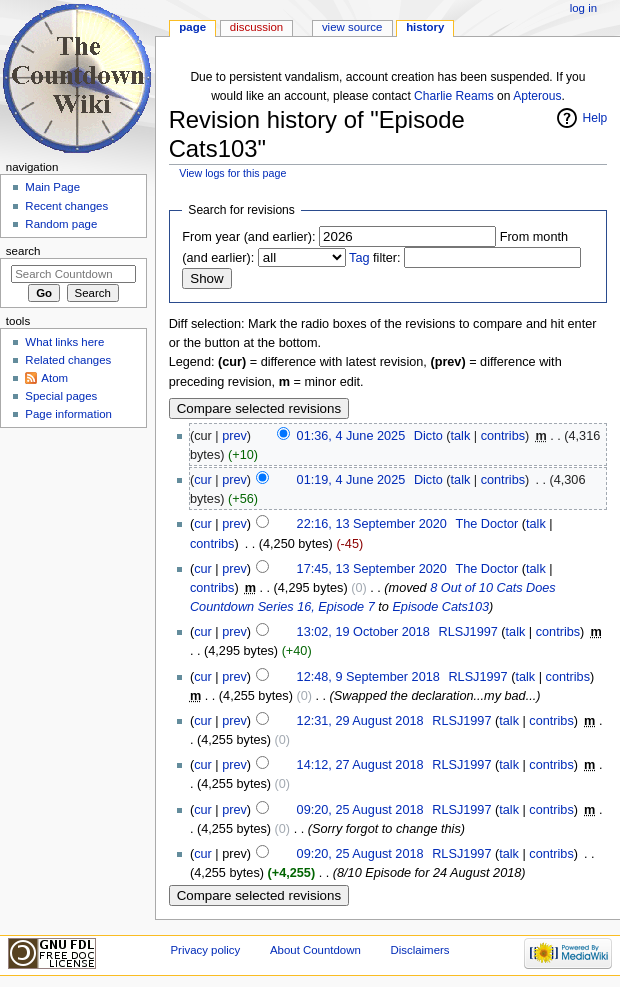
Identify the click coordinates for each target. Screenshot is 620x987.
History (425, 27)
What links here (64, 342)
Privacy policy (205, 950)
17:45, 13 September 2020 (372, 569)
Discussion (256, 27)
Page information (68, 414)
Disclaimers (419, 950)
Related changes (68, 360)
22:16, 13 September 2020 (372, 524)
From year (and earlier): (248, 237)
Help (595, 118)
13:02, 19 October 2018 (363, 632)
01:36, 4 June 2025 (351, 436)
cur (203, 480)
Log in (583, 8)
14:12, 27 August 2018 (360, 765)
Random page (61, 224)
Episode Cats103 (440, 607)
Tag (359, 258)
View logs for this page (232, 173)
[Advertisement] (73, 584)
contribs (503, 436)
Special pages (61, 396)
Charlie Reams (454, 96)
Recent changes (66, 206)
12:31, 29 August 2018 (360, 721)
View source (352, 27)
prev (234, 436)
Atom (54, 378)
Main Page (52, 187)
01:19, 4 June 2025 (351, 480)
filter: (375, 258)
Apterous (537, 96)
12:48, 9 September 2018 (368, 677)
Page (192, 27)
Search (23, 251)
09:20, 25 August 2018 (360, 810)
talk (461, 436)
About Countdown (315, 950)
